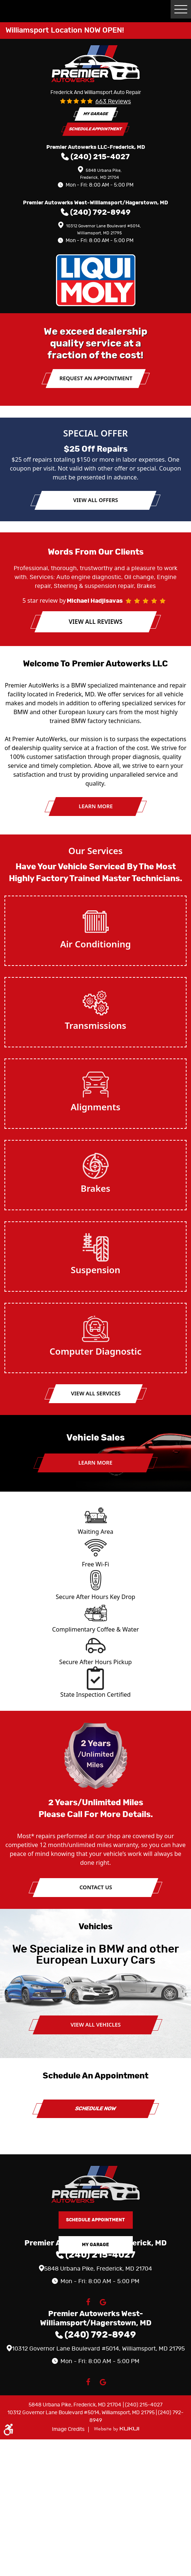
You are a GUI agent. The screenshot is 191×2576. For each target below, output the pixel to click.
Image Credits (69, 2429)
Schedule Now (95, 2108)
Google (103, 2302)
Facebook (88, 2302)
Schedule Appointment (96, 129)
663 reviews (113, 101)
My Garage (96, 114)
